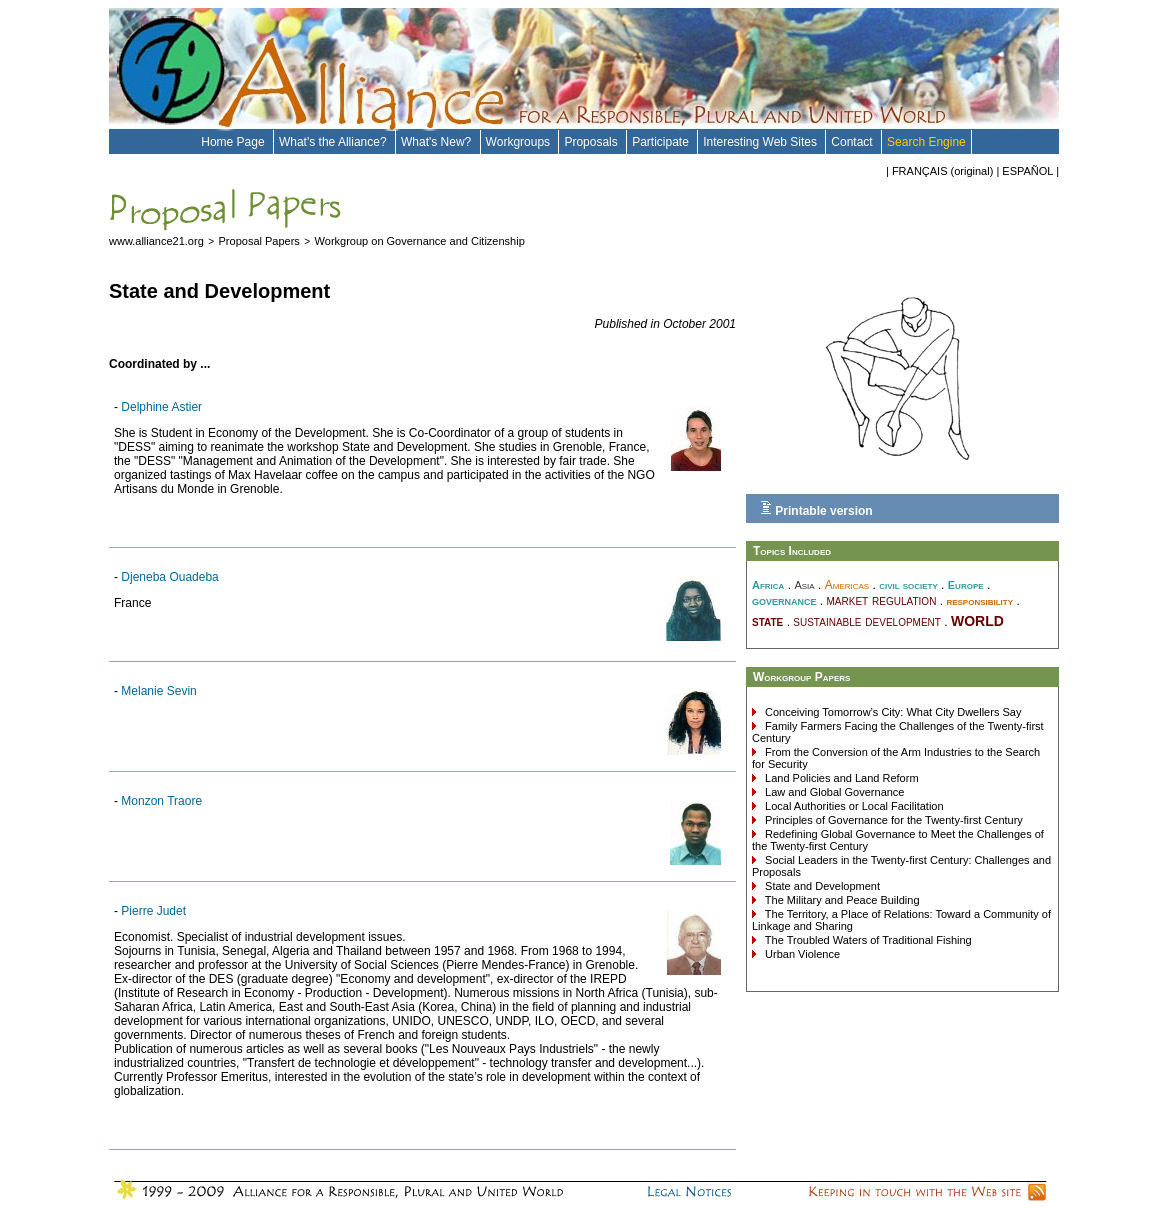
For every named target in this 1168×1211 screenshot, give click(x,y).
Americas (847, 585)
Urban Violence (801, 954)
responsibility (979, 601)
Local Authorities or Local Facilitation (853, 806)
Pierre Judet (153, 911)
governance (784, 600)
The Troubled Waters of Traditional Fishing (867, 940)
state (767, 621)
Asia (804, 585)
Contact (853, 142)
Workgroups (520, 142)
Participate (662, 142)
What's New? (438, 142)
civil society (908, 585)
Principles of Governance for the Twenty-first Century (892, 820)
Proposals (592, 142)
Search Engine (926, 142)
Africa (768, 585)
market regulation (882, 600)
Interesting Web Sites (761, 142)
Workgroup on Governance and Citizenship (420, 241)
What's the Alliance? (334, 142)
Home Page (234, 142)
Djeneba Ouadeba (169, 577)
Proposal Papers (259, 241)
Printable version (816, 509)
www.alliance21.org (156, 241)
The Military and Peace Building (841, 900)
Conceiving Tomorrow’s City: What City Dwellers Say (891, 712)
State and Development (821, 886)
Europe (966, 585)
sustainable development (867, 621)
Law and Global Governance (833, 792)
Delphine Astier (161, 407)
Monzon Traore (161, 801)
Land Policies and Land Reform (840, 778)
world (977, 619)
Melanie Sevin (158, 691)
